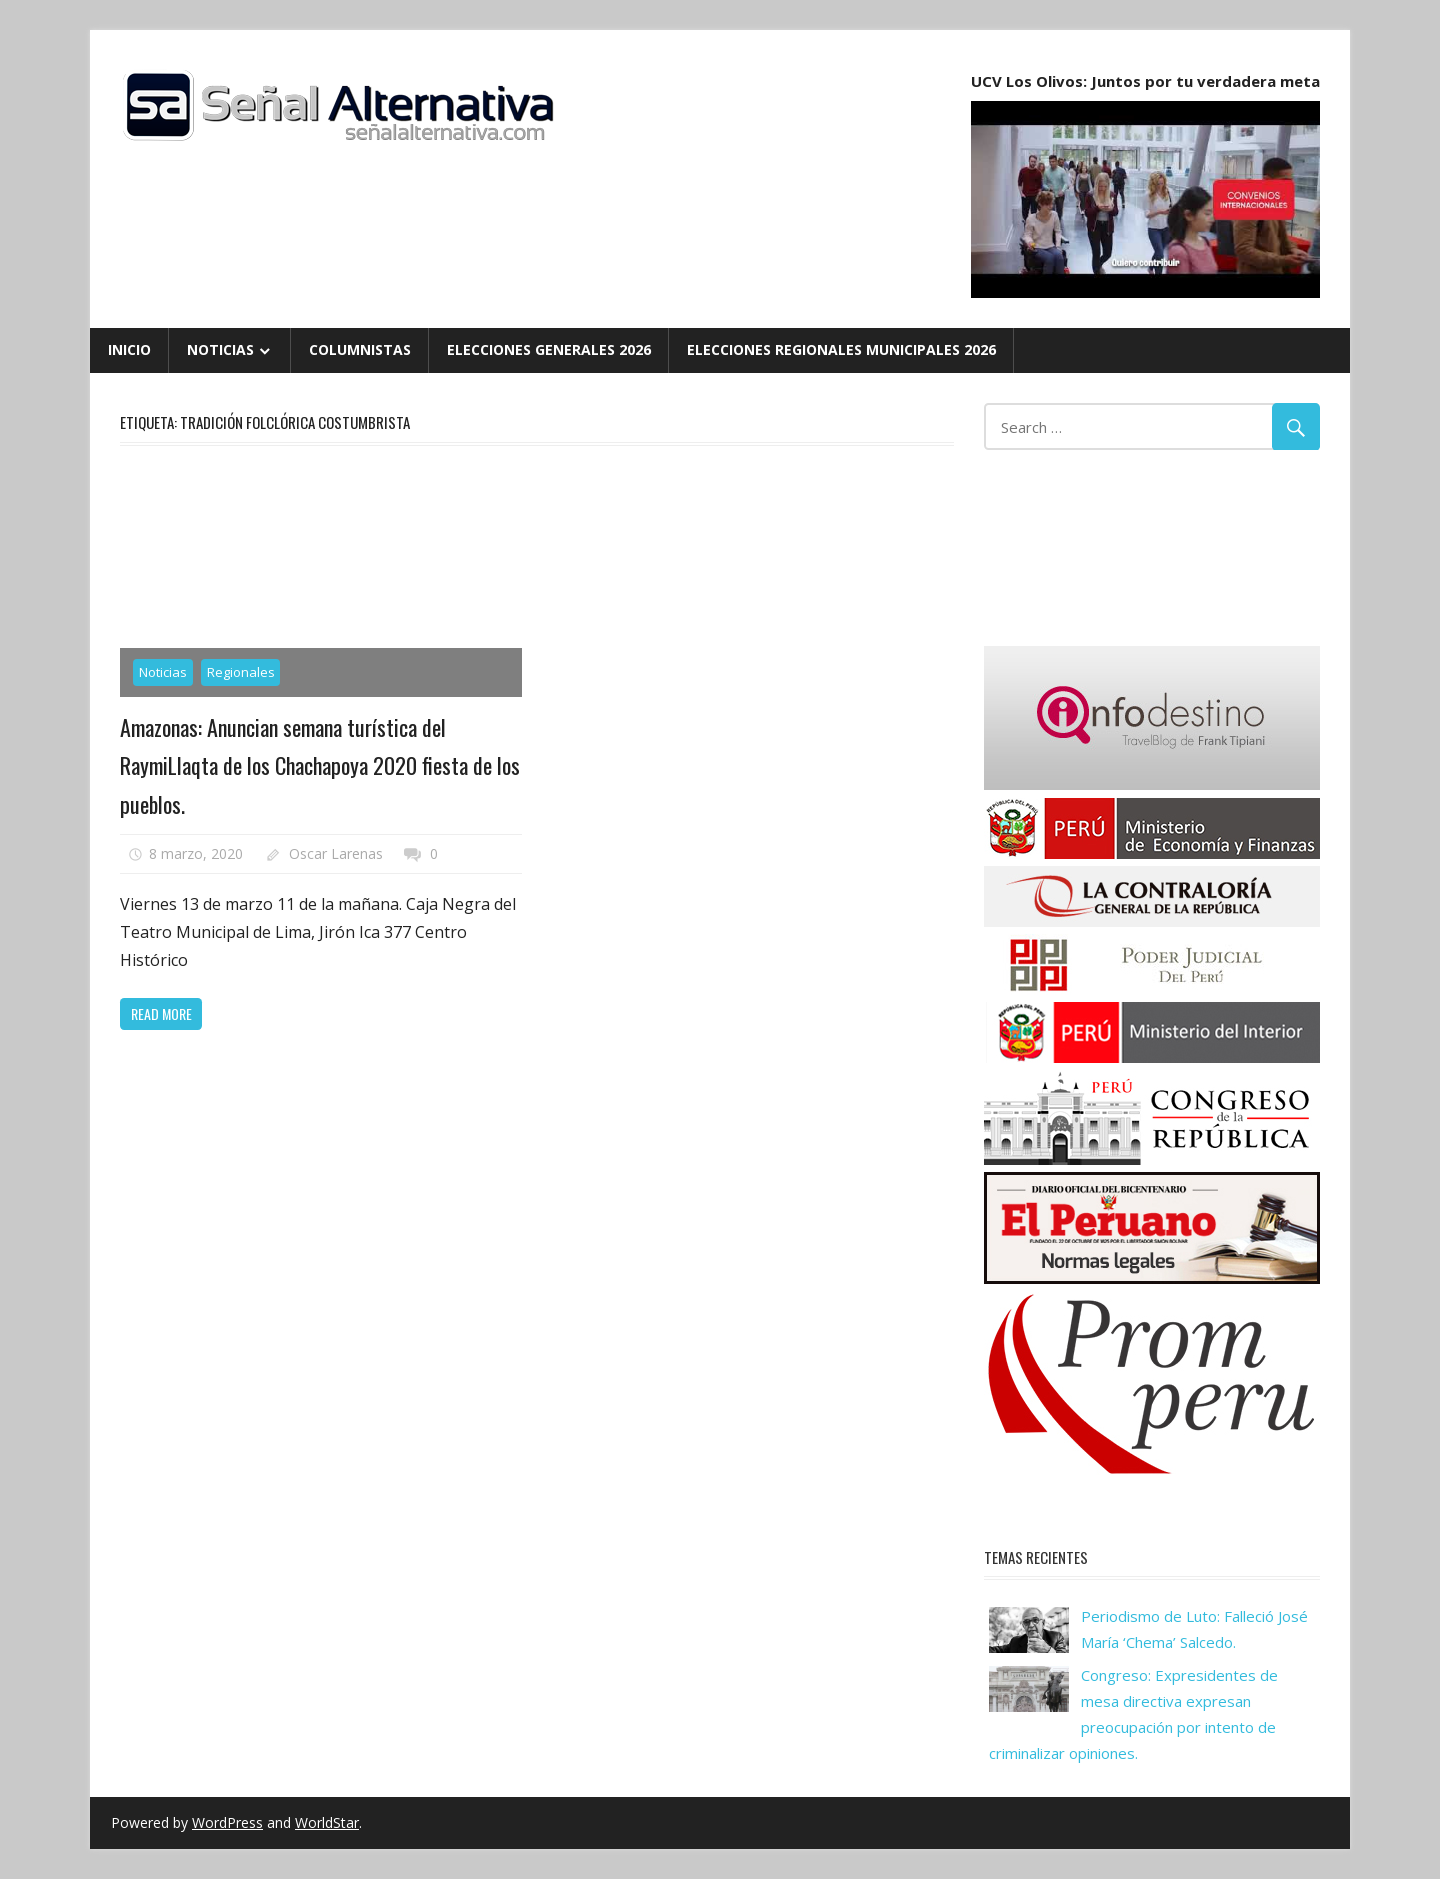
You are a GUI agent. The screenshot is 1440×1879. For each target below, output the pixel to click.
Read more (161, 1013)
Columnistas (360, 349)
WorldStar (327, 1822)
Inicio (129, 349)
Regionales (241, 672)
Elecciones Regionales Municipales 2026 (841, 349)
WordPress (227, 1822)
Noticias (220, 349)
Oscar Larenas (336, 853)
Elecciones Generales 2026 (549, 349)
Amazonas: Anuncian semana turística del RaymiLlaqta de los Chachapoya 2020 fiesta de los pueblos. (320, 765)
